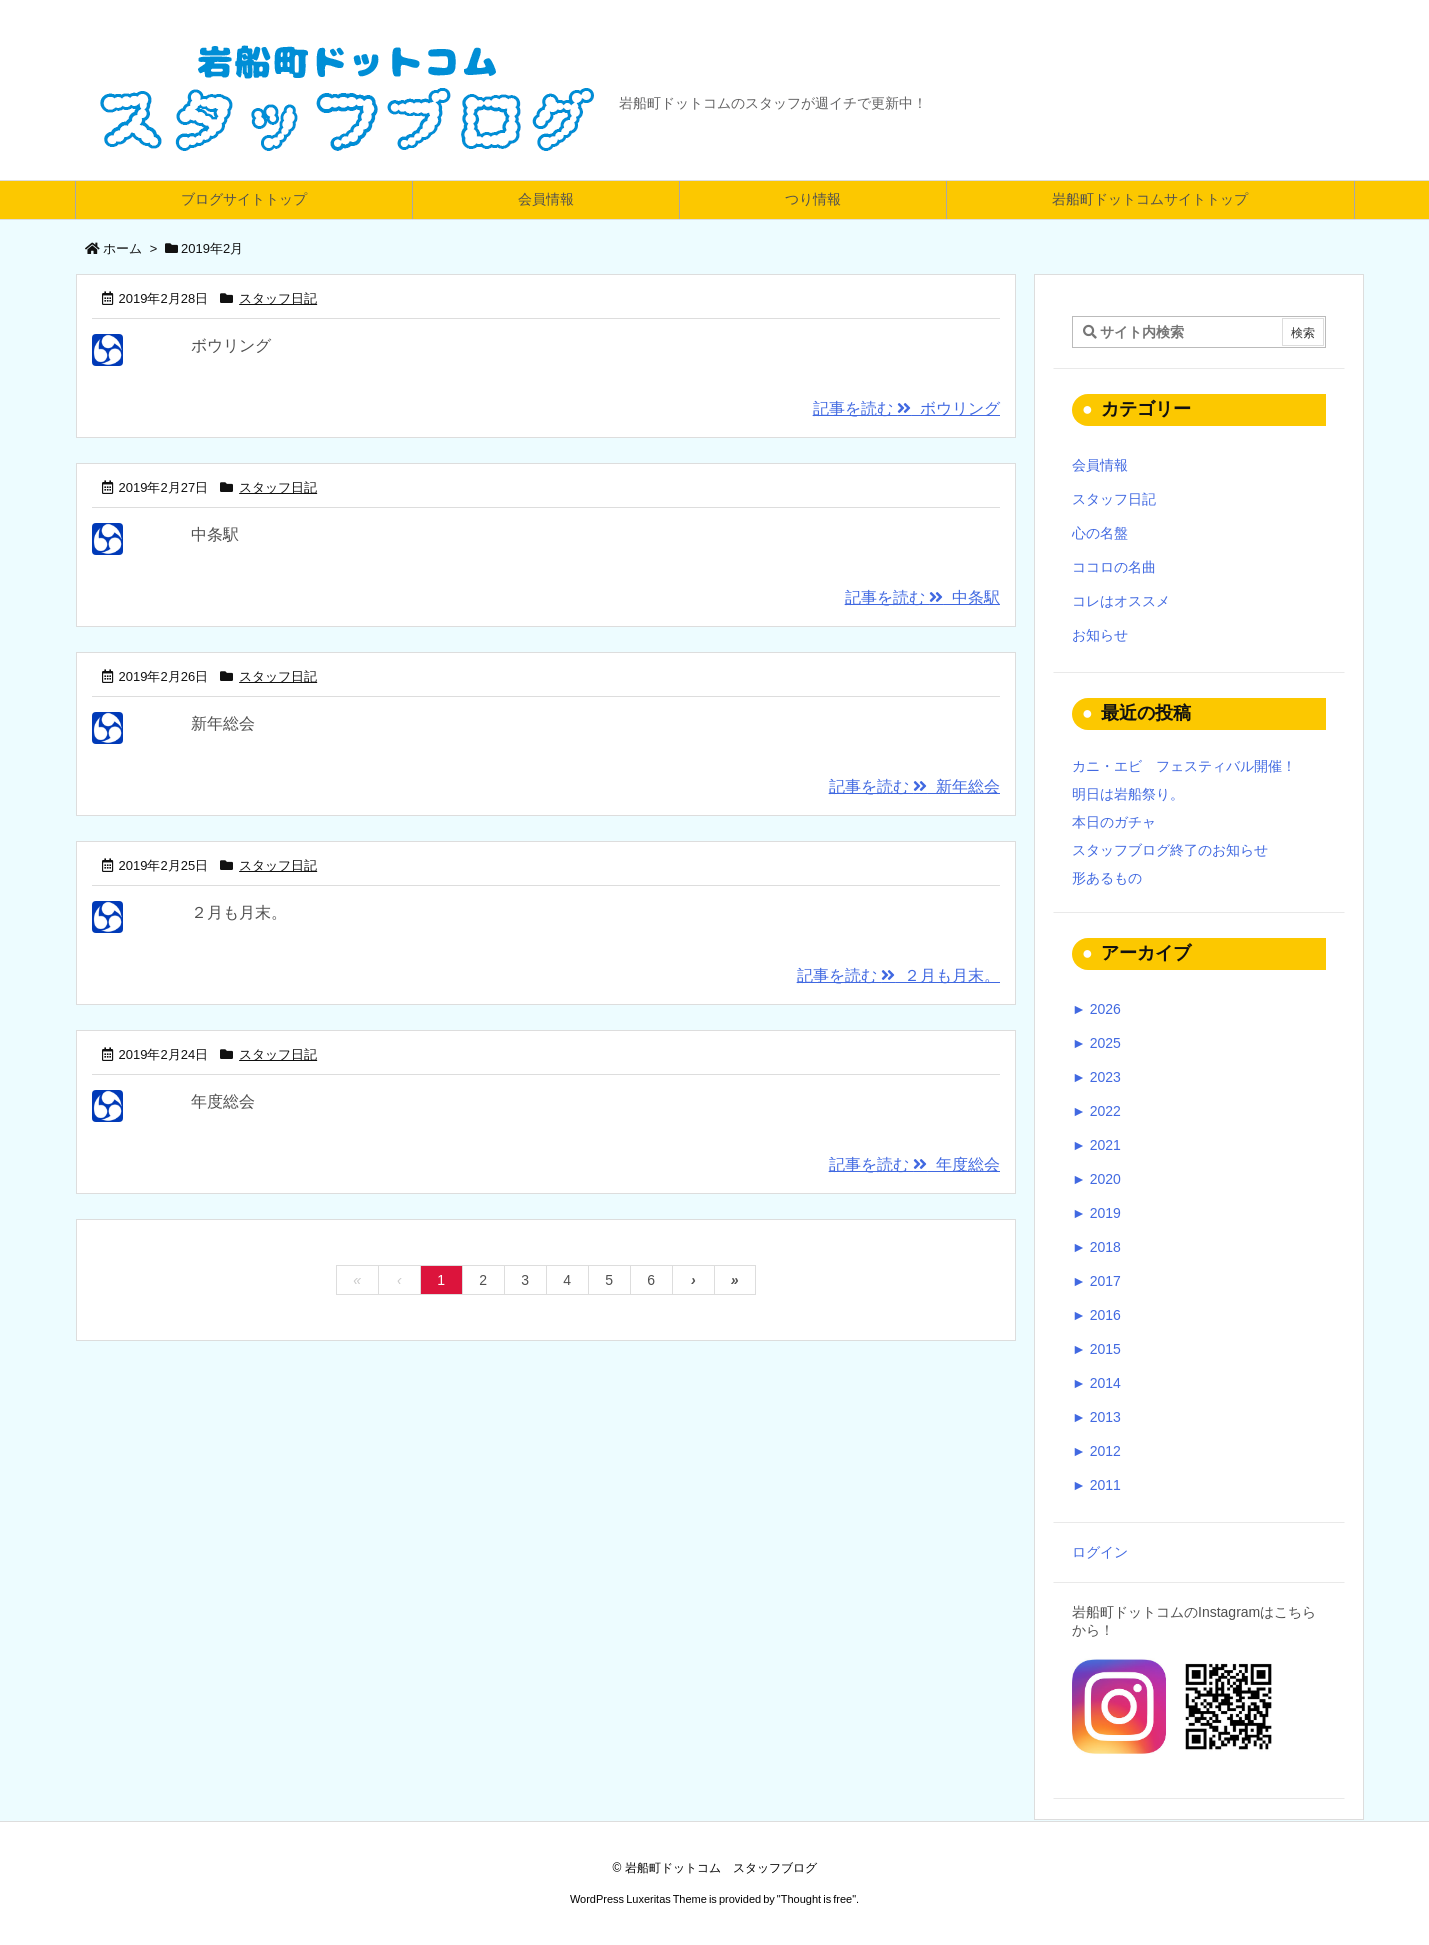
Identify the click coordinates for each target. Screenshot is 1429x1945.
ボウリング (231, 345)
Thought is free (816, 1899)
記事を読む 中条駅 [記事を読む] (922, 597)
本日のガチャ (1114, 822)
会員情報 (1100, 465)
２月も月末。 (239, 912)
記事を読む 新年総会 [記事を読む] (914, 786)
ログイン (1100, 1552)
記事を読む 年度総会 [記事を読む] (914, 1164)
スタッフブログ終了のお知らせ (1170, 850)
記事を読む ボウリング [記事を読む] (906, 408)
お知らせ (1100, 635)
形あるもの (1107, 878)
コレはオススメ (1121, 601)
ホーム (122, 248)
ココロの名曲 (1114, 567)
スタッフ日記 (278, 298)
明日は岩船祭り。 (1128, 794)
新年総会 (223, 723)
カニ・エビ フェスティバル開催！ (1184, 766)
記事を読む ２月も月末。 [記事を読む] (898, 975)
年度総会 (223, 1101)
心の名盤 (1100, 533)
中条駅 (215, 534)
